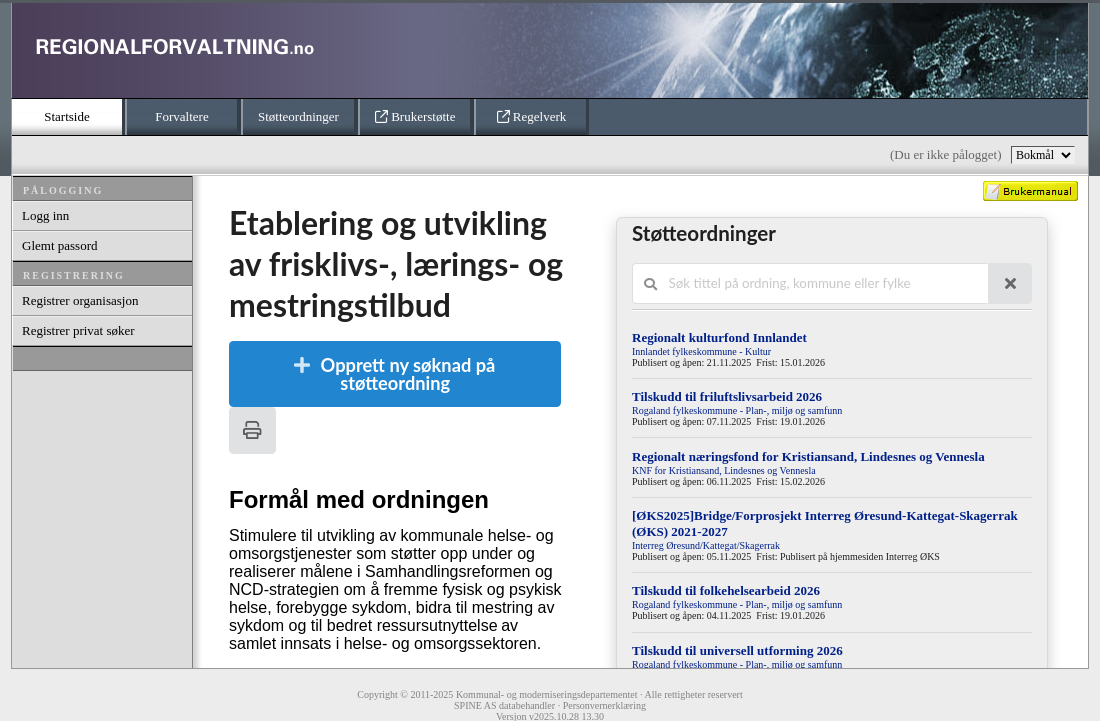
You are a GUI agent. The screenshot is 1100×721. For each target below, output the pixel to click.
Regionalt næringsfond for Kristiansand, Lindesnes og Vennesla (808, 456)
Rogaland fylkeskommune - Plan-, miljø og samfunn (737, 410)
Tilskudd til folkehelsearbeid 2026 (726, 590)
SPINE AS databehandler (504, 705)
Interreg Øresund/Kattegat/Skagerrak (706, 545)
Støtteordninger (298, 116)
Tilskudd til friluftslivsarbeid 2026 (727, 396)
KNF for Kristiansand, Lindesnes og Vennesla (724, 470)
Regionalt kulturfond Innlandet (719, 337)
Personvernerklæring (604, 705)
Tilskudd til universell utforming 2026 (737, 650)
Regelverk (532, 116)
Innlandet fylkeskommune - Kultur (701, 351)
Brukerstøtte (415, 116)
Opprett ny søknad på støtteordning (393, 374)
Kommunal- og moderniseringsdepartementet (547, 694)
